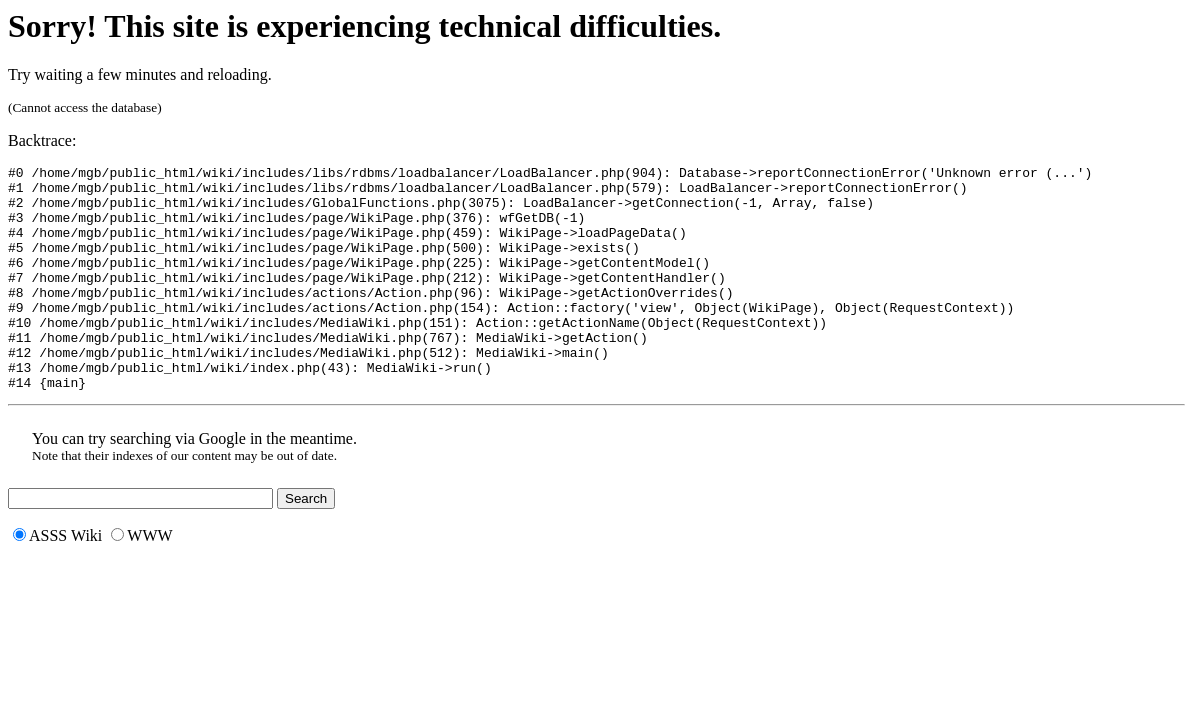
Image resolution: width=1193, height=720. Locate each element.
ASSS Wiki (57, 580)
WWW (141, 580)
